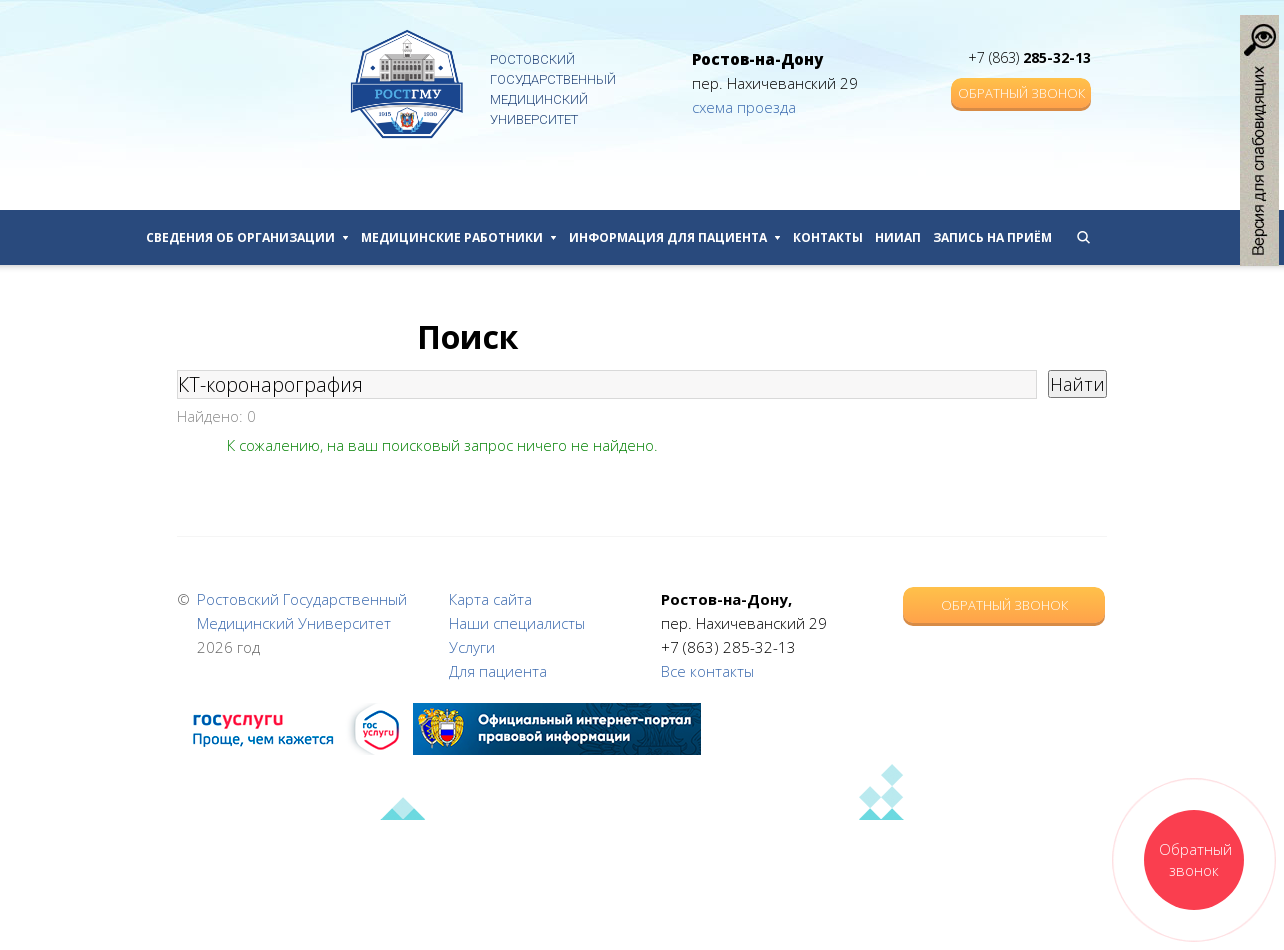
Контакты (828, 237)
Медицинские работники (459, 237)
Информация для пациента (675, 237)
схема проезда (744, 107)
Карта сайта (490, 599)
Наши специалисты (517, 623)
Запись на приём (992, 237)
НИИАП (898, 237)
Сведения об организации (247, 237)
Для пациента (498, 671)
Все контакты (707, 671)
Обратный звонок (1021, 93)
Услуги (472, 647)
